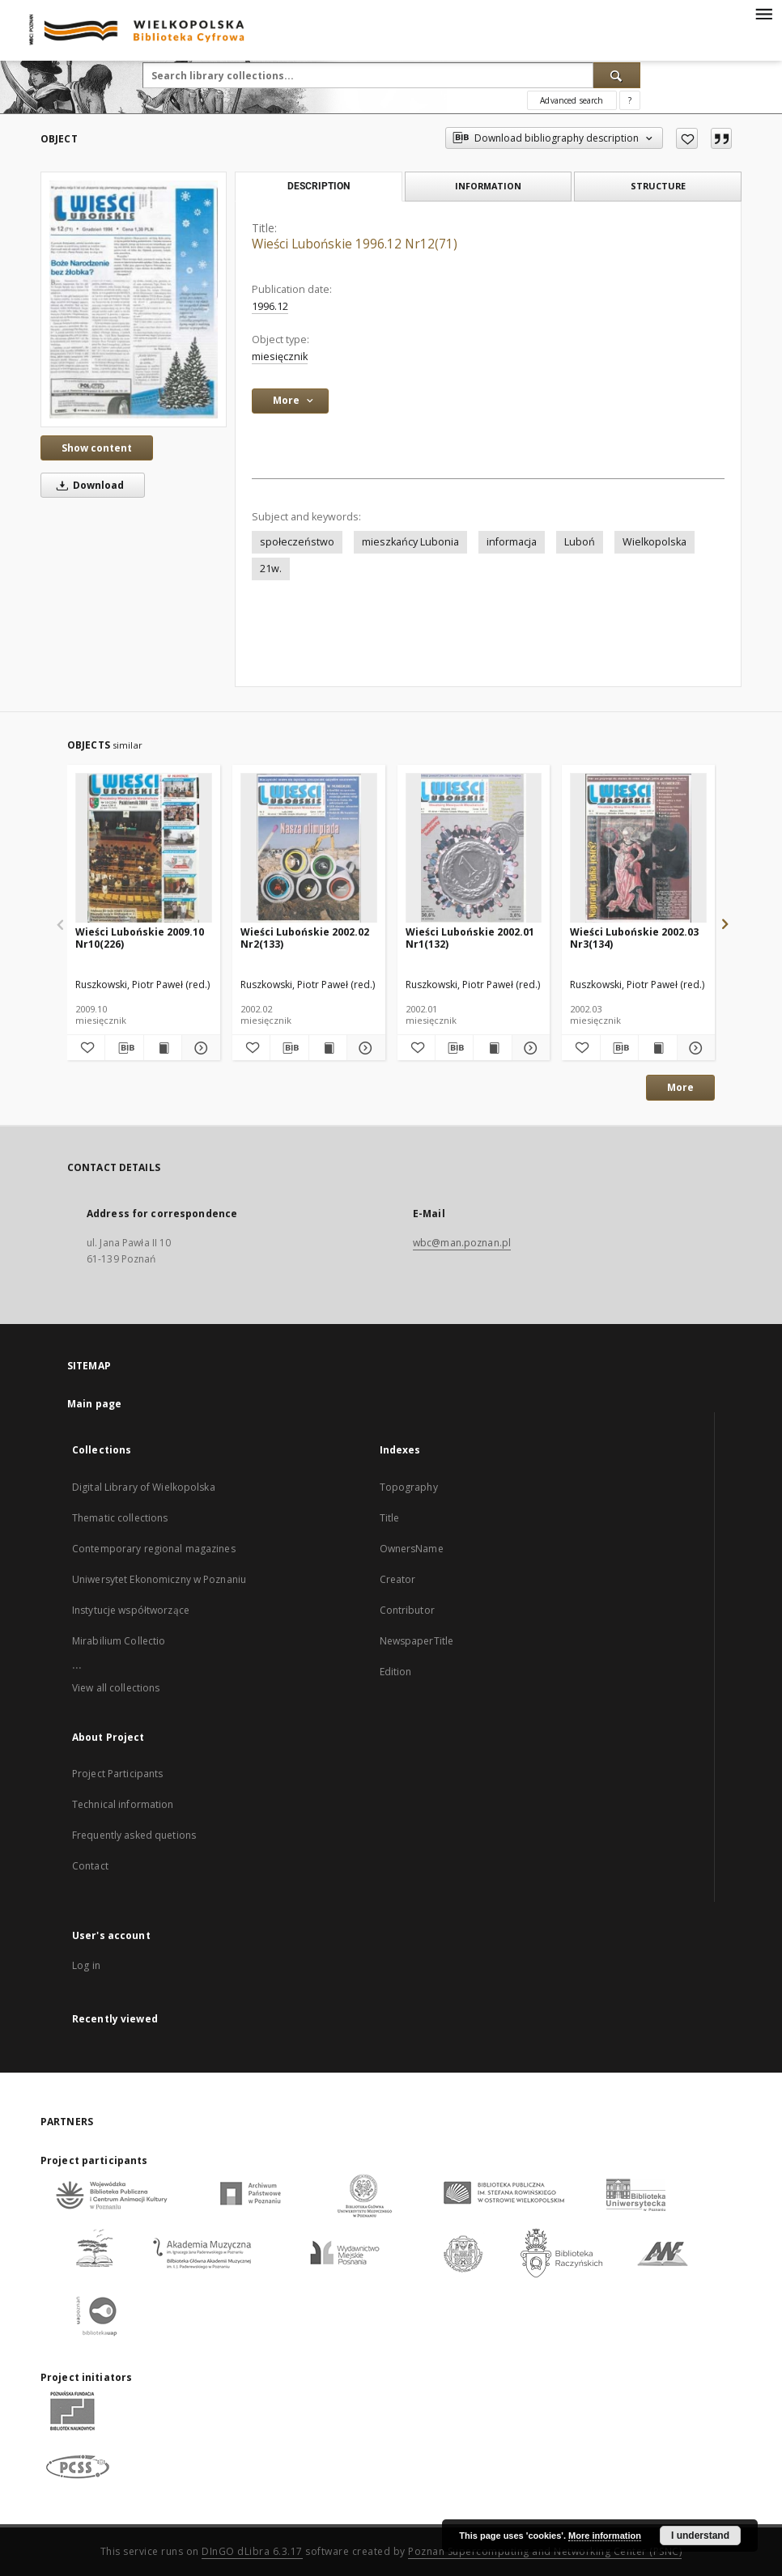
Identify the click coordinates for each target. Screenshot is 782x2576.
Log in (86, 1965)
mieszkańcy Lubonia (410, 542)
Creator (398, 1579)
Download (87, 485)
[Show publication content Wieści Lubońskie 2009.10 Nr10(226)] (162, 1048)
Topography (409, 1487)
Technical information (123, 1804)
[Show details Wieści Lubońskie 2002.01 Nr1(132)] (528, 1048)
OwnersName (412, 1548)
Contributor (407, 1610)
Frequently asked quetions (134, 1835)
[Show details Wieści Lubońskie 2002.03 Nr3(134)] (693, 1048)
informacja (512, 542)
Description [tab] (318, 186)
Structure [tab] (658, 186)
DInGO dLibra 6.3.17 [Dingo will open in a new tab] (252, 2551)
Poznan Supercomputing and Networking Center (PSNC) (545, 2551)
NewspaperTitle (417, 1641)
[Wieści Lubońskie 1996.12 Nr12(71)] (133, 299)
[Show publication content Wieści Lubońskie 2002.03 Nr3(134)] (657, 1048)
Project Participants (117, 1773)
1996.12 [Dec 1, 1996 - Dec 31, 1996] (270, 306)
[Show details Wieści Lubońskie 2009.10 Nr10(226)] (198, 1048)
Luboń (579, 542)
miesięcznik (280, 356)
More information (604, 2535)
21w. (271, 568)
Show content (97, 448)
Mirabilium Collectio (118, 1641)
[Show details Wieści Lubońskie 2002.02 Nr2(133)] (363, 1048)
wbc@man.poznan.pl (462, 1243)
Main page (94, 1404)
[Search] (616, 75)
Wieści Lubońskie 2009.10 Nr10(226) (139, 937)
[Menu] (763, 13)
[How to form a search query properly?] (629, 100)
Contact (90, 1866)
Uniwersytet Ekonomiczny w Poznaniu (159, 1579)
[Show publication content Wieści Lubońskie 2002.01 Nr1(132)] (492, 1048)
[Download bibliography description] (123, 1048)
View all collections (115, 1688)
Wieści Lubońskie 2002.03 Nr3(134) (634, 937)
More (680, 1087)
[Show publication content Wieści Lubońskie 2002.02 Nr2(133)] (327, 1048)
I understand (700, 2535)
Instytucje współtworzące (130, 1610)
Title (390, 1518)
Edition (396, 1671)
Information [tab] (488, 186)
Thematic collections (120, 1518)
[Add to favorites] (687, 138)
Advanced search (571, 100)
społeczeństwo (297, 542)
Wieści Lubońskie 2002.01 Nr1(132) (470, 937)
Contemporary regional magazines (154, 1548)
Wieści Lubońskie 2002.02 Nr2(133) (304, 937)
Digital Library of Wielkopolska (143, 1487)
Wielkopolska (654, 542)
